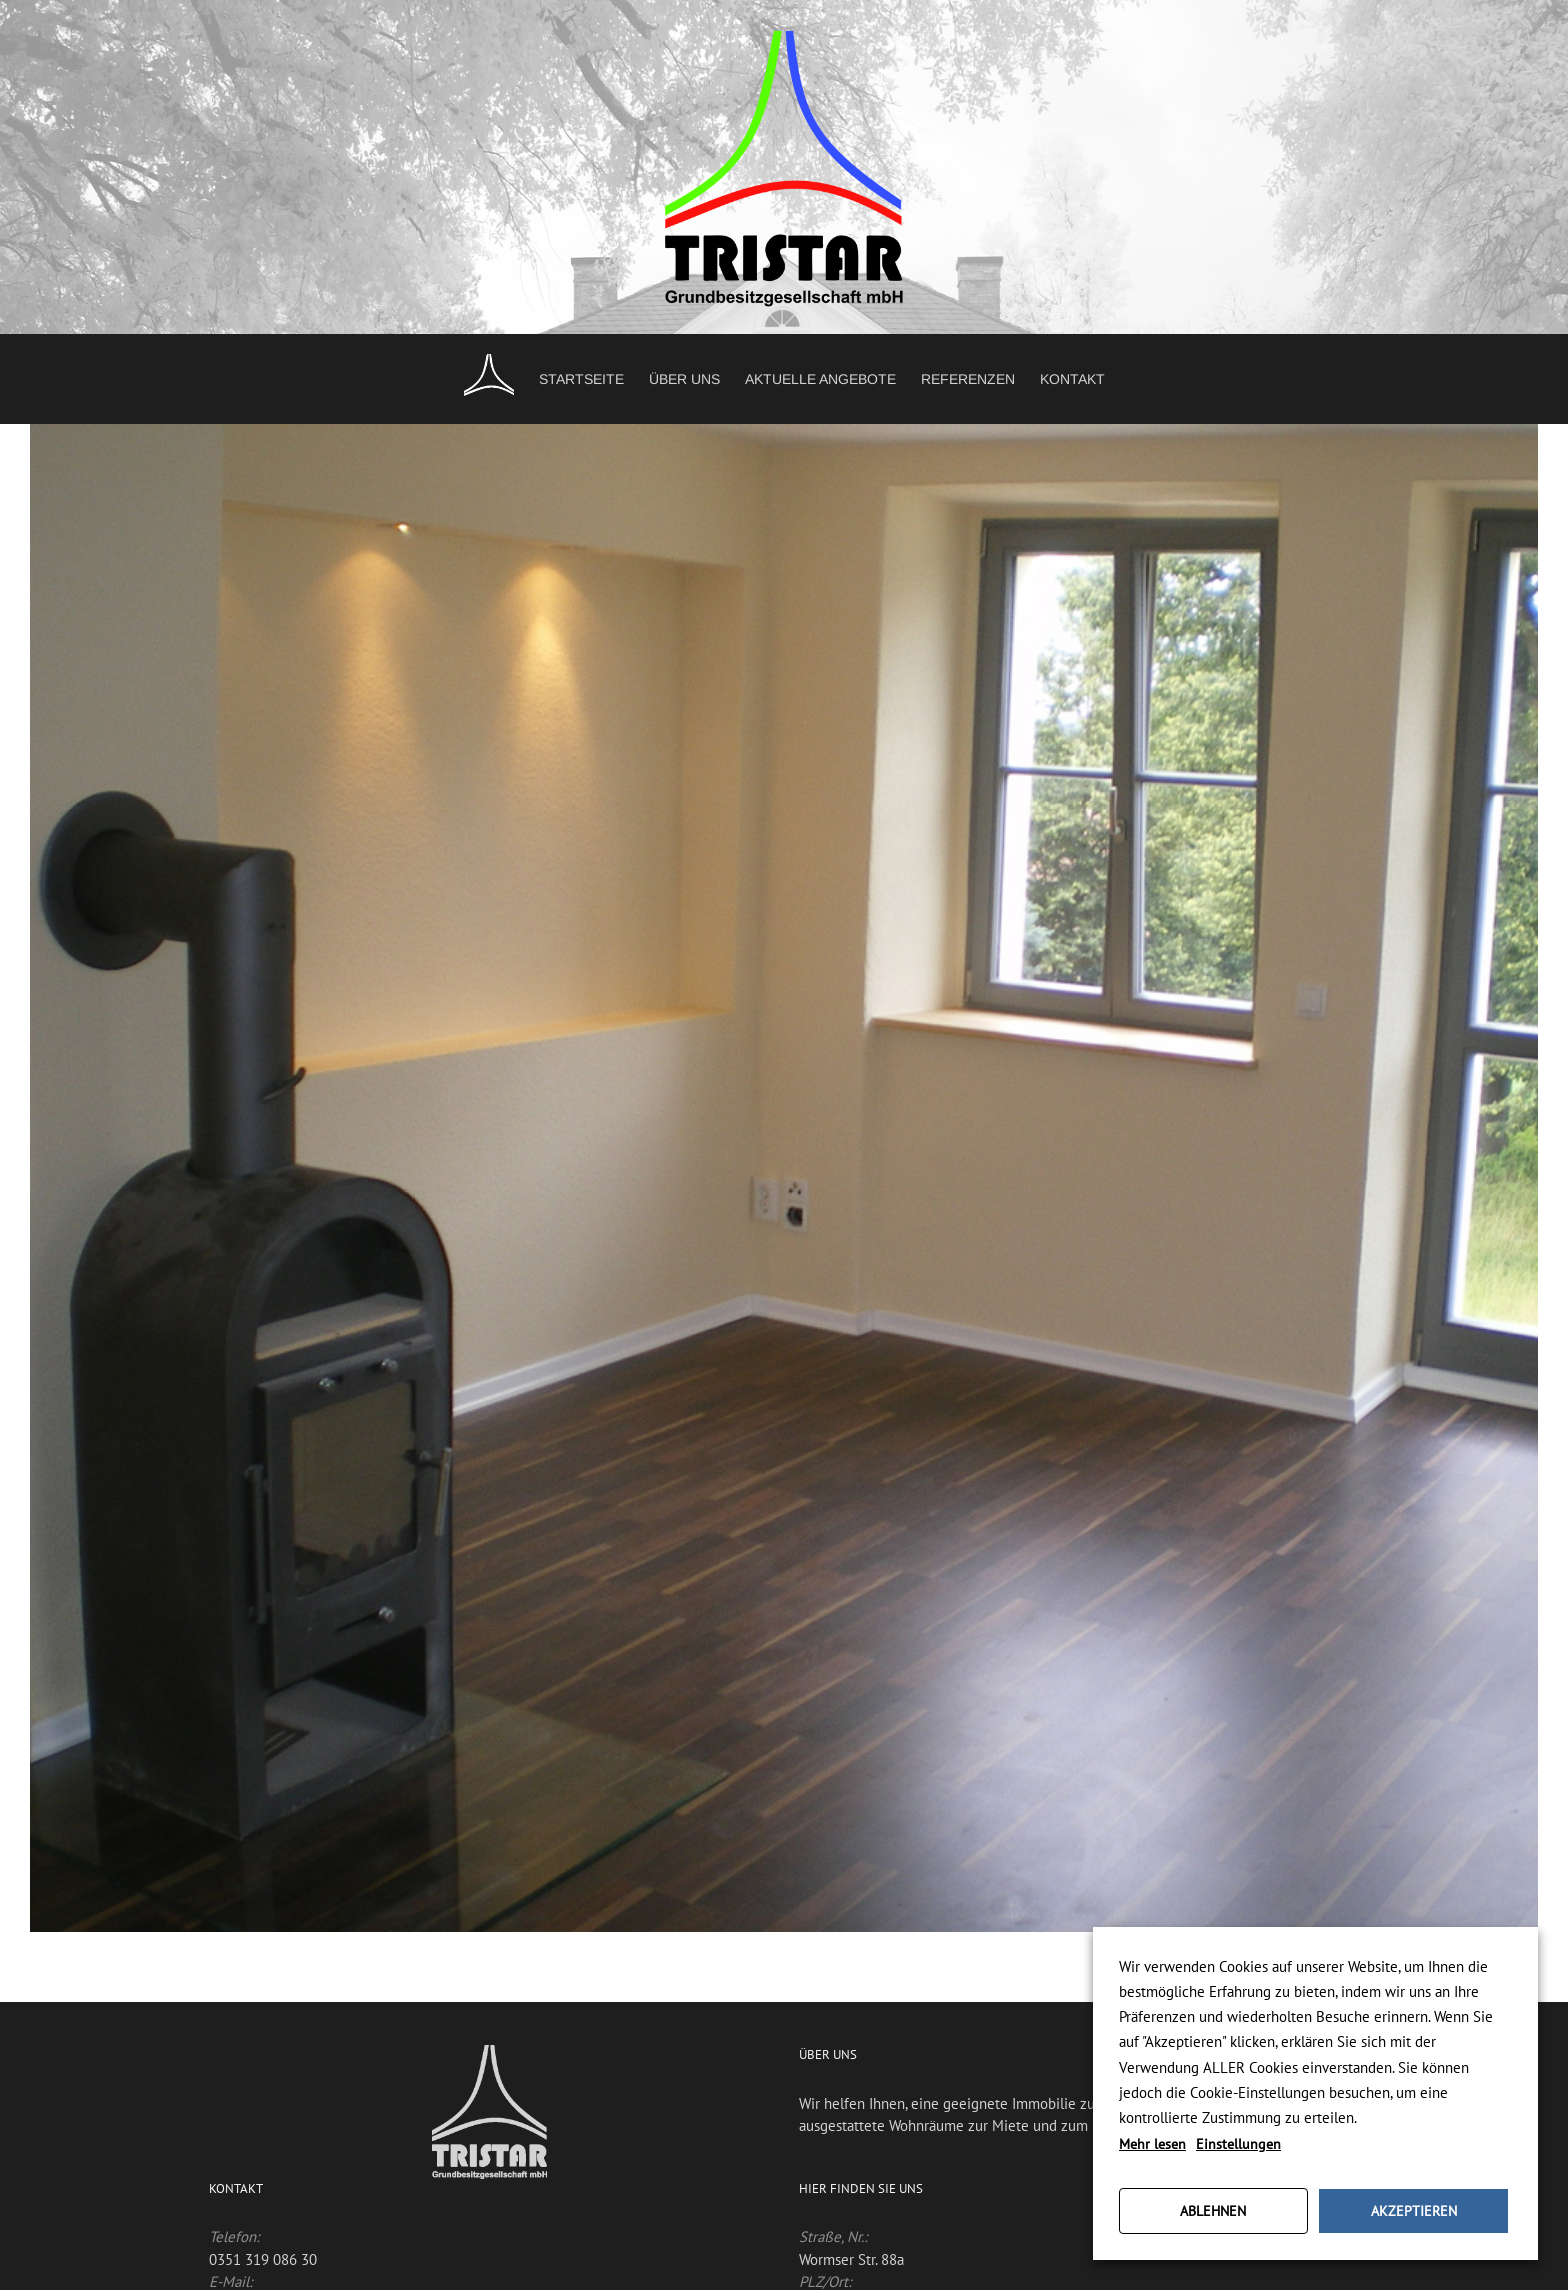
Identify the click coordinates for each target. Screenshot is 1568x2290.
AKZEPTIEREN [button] (1414, 2211)
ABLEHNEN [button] (1213, 2211)
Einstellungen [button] (1238, 2144)
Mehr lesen (1152, 2144)
